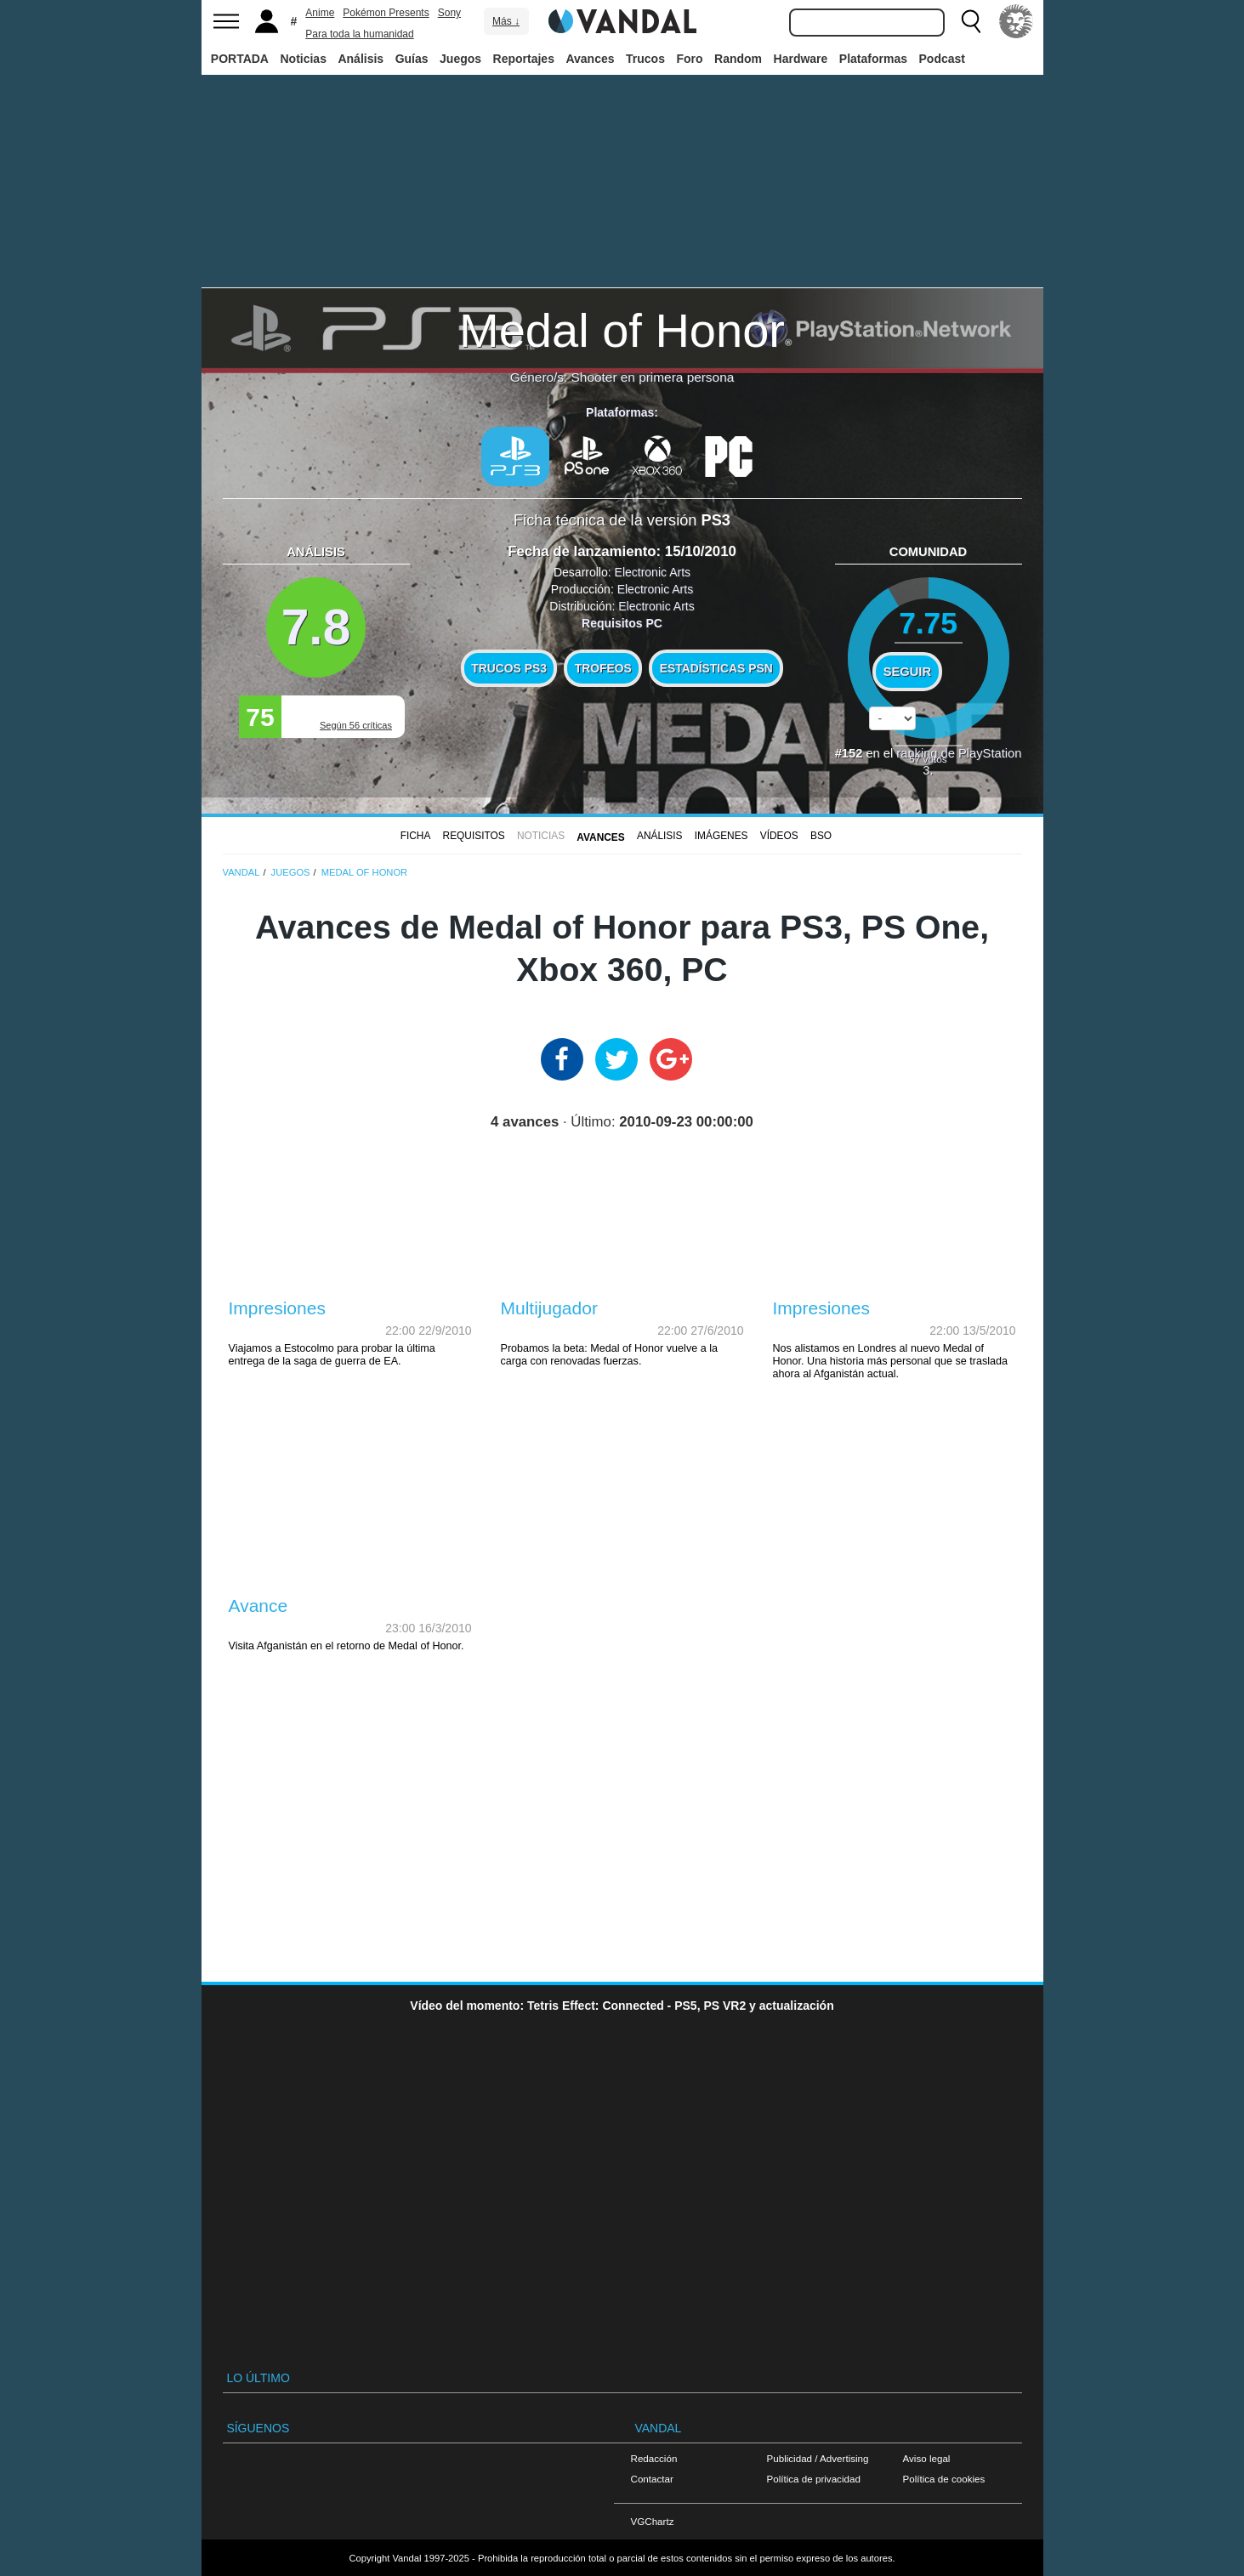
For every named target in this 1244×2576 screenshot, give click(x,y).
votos (927, 758)
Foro (689, 58)
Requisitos (474, 836)
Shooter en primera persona (653, 377)
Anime (319, 13)
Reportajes (523, 58)
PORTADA (240, 58)
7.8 (316, 627)
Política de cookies (944, 2478)
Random (738, 58)
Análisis (360, 58)
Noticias (303, 58)
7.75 (928, 622)
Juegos (460, 58)
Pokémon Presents (386, 13)
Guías (412, 58)
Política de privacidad (814, 2478)
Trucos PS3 (509, 668)
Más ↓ (506, 21)
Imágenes (721, 836)
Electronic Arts (652, 572)
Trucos (645, 58)
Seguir (907, 671)
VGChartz (652, 2521)
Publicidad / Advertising (818, 2458)
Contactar (652, 2478)
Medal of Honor (622, 330)
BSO (821, 836)
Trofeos (603, 668)
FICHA (415, 836)
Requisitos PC (622, 623)
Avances (589, 58)
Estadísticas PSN (716, 668)
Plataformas (873, 58)
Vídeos (779, 836)
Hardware (801, 58)
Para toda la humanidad (359, 34)
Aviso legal (927, 2458)
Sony (449, 13)
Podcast (942, 58)
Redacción (654, 2458)
